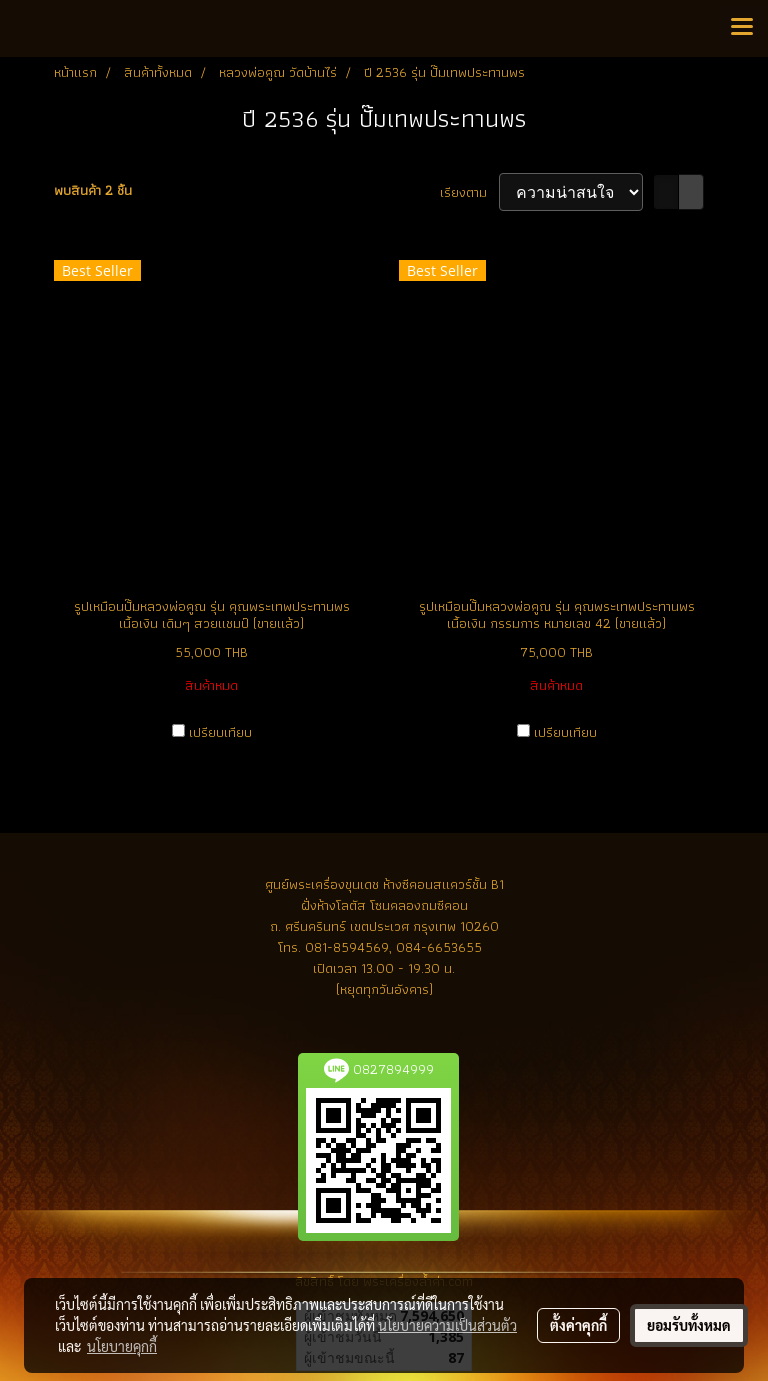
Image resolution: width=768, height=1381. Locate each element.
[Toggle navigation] (742, 28)
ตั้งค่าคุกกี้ (578, 1325)
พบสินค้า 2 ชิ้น (93, 190)
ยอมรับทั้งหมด (689, 1325)
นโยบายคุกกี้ (122, 1346)
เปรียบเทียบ (220, 732)
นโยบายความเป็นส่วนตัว (447, 1325)
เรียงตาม (469, 192)
